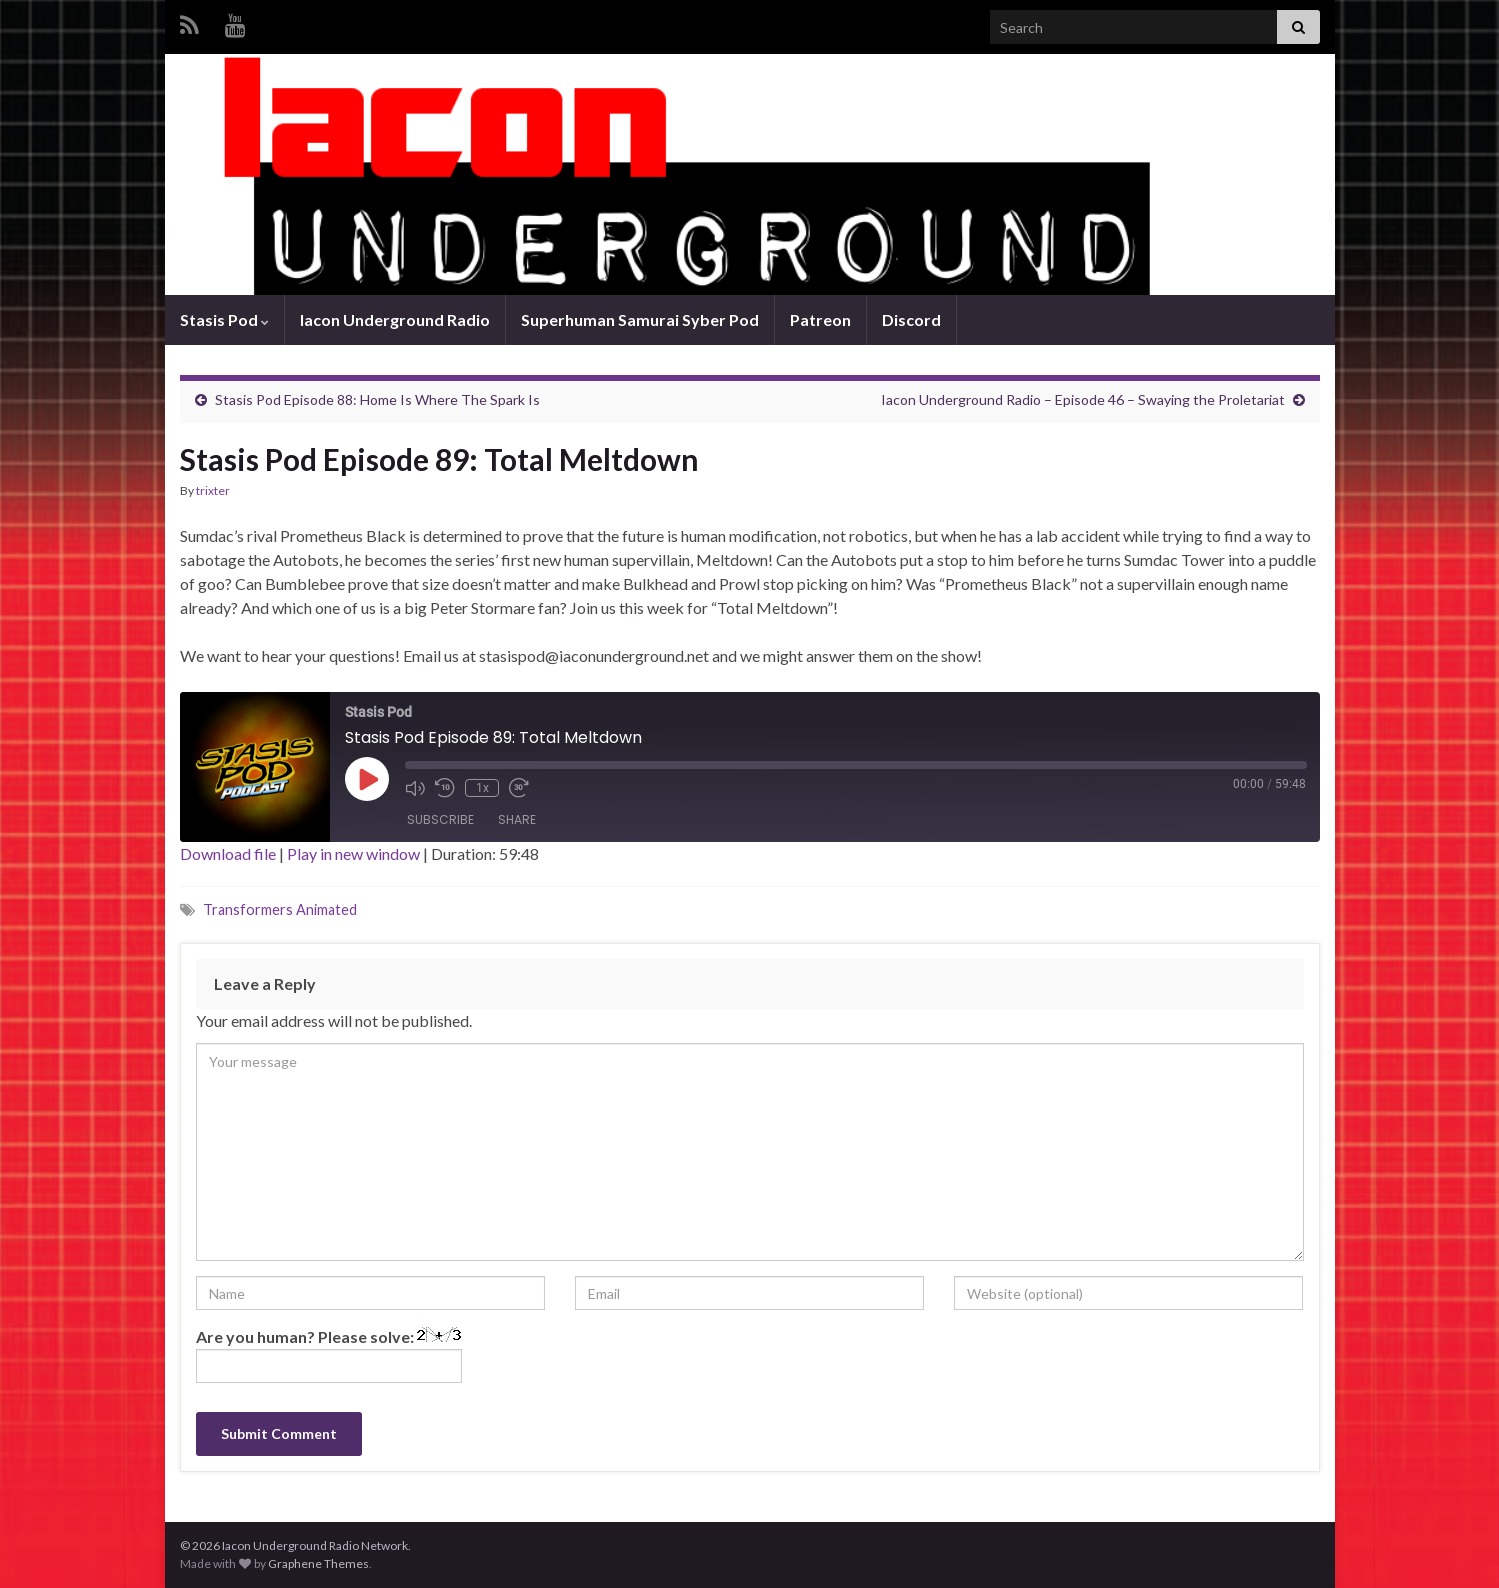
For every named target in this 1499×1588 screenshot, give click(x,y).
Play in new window (353, 853)
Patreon (820, 319)
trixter (213, 490)
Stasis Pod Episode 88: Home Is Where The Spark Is (377, 399)
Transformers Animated (280, 909)
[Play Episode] (367, 779)
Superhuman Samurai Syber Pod (640, 319)
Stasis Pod (224, 319)
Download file (228, 853)
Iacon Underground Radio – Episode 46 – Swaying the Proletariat (1083, 399)
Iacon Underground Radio (395, 319)
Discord (911, 319)
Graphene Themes (318, 1563)
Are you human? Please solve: (329, 1355)
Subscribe (440, 819)
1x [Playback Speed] (481, 788)
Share (517, 819)
